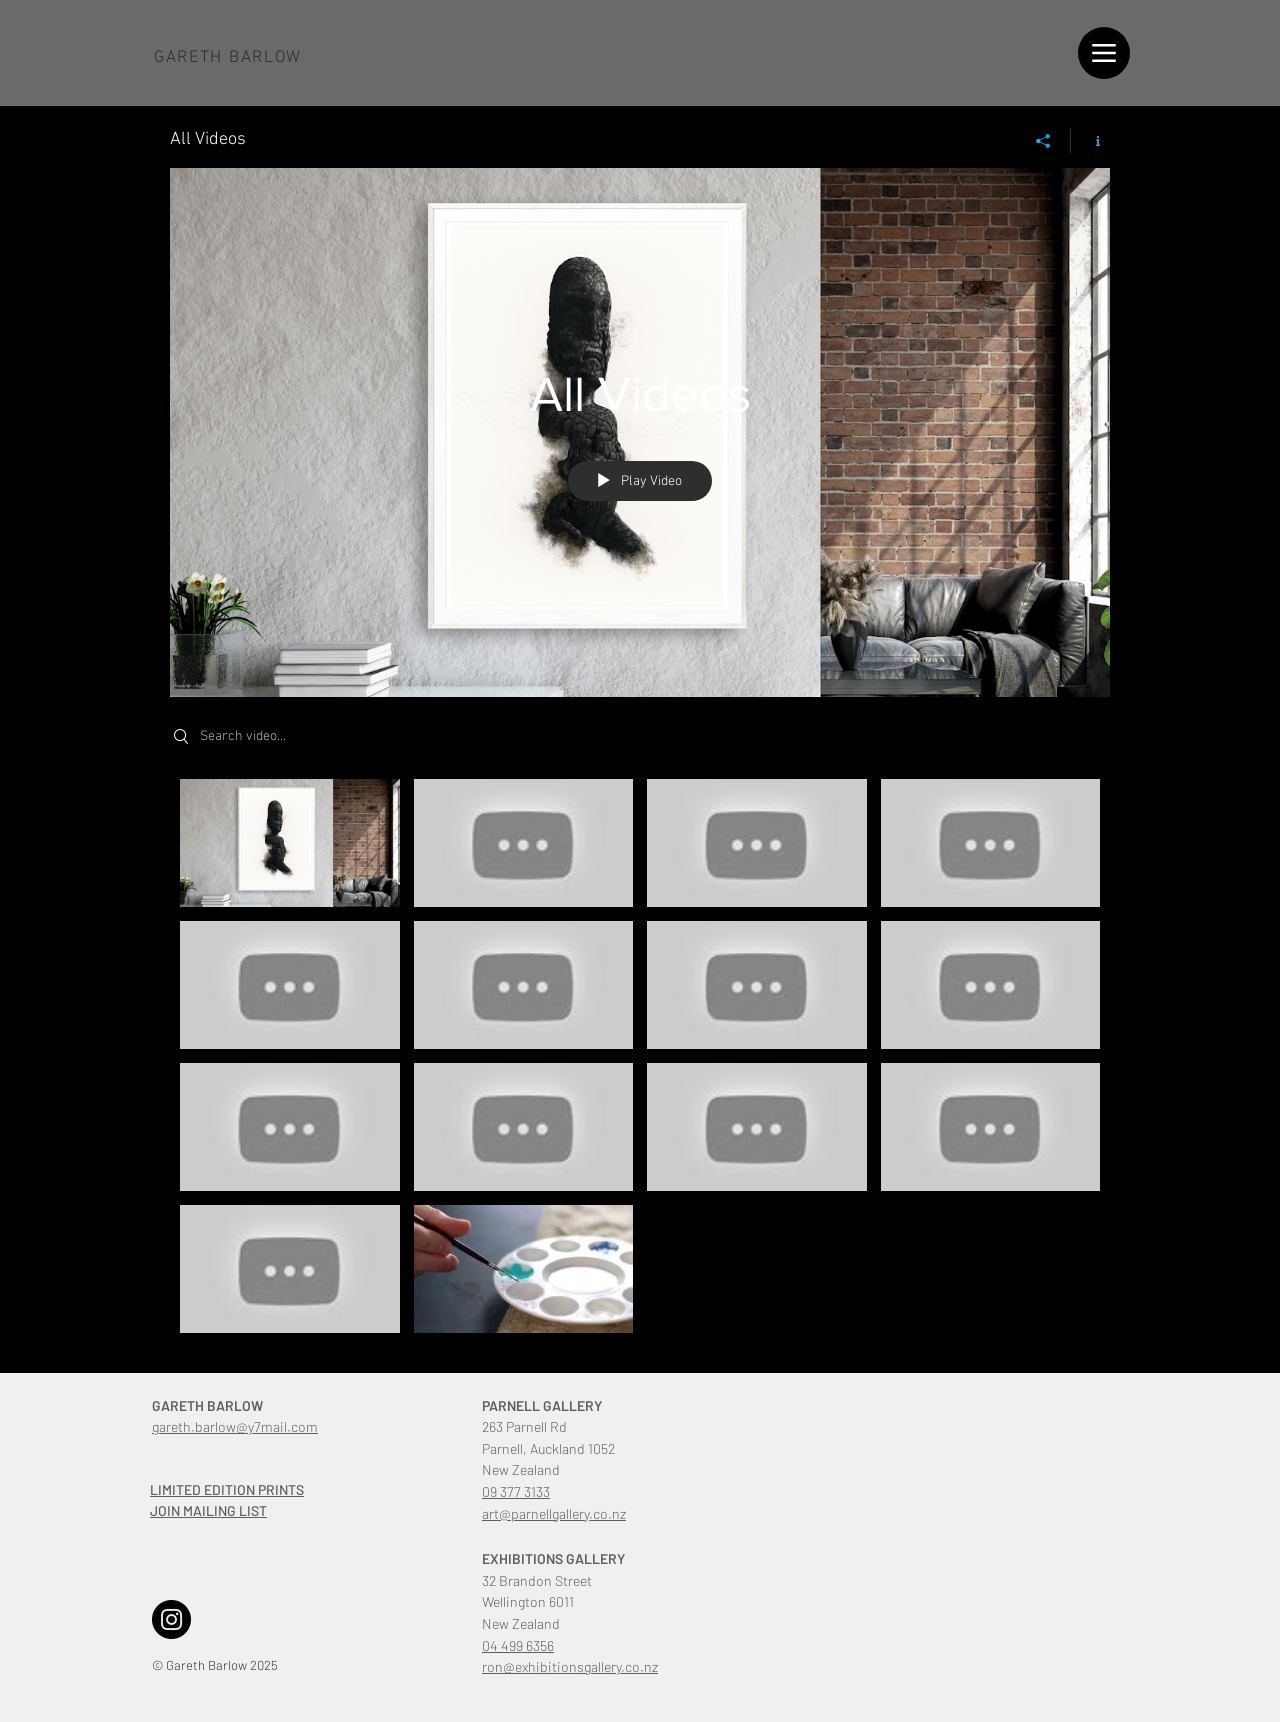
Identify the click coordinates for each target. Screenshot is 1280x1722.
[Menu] (1104, 53)
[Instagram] (171, 1619)
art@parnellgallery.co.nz (554, 1513)
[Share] (1043, 141)
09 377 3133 (516, 1491)
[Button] (233, 58)
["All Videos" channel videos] (640, 1061)
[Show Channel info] (1090, 141)
